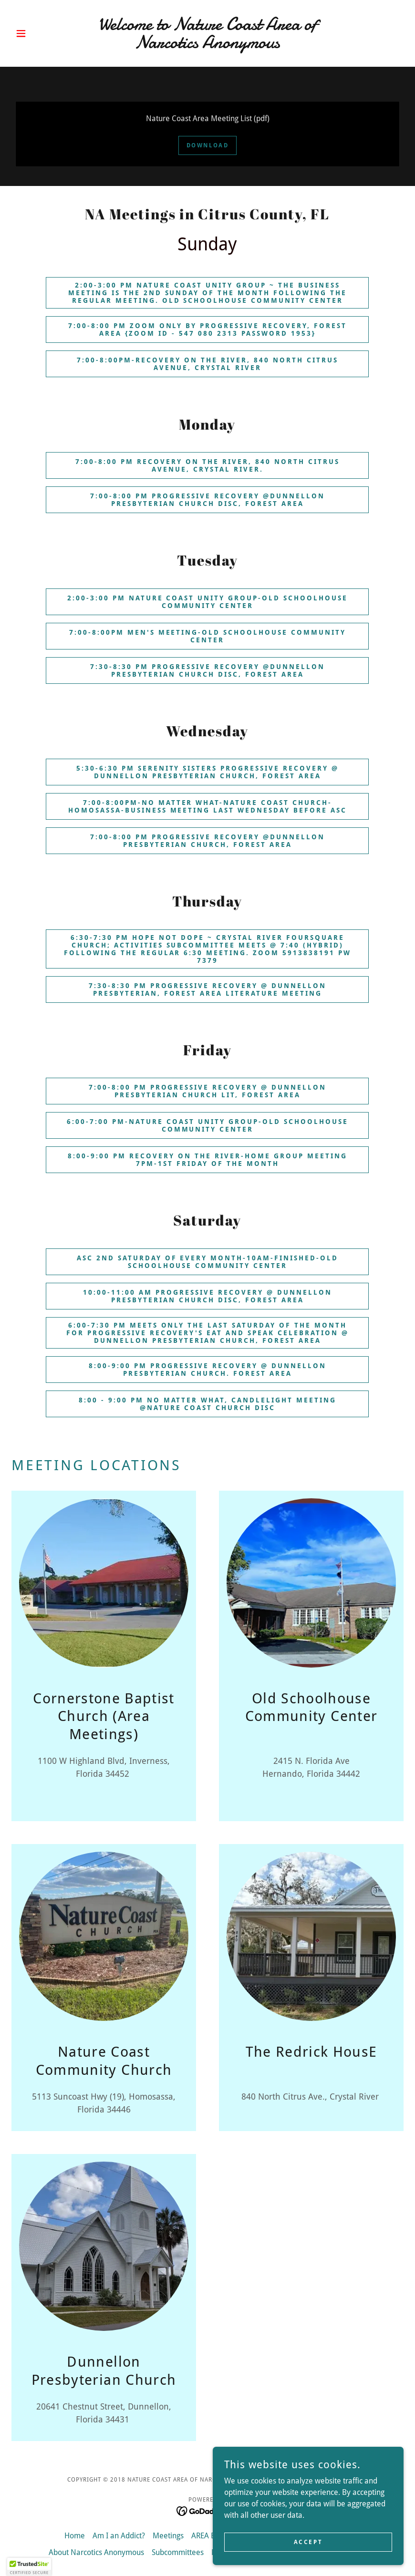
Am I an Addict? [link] (119, 2535)
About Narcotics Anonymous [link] (96, 2552)
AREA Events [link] (212, 2535)
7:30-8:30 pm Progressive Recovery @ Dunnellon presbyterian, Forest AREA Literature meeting (208, 989)
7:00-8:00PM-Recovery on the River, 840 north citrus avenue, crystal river (207, 363)
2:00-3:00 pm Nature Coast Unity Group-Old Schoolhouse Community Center (207, 601)
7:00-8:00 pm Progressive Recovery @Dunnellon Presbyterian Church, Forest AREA (207, 840)
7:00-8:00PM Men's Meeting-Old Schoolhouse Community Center (207, 636)
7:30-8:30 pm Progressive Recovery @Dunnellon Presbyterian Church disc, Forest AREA (207, 670)
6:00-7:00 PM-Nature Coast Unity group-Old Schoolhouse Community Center (207, 1125)
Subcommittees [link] (178, 2552)
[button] (40, 33)
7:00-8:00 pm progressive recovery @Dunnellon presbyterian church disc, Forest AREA (207, 499)
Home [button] (74, 2535)
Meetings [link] (168, 2535)
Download (208, 145)
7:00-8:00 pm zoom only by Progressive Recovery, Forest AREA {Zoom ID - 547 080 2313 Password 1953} (207, 329)
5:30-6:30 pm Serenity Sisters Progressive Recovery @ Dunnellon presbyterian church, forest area (207, 772)
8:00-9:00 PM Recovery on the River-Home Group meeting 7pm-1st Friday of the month (207, 1159)
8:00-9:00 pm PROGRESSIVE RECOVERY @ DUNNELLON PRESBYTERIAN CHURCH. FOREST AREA (208, 1369)
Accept (308, 2555)
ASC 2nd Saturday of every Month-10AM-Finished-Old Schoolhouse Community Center (208, 1261)
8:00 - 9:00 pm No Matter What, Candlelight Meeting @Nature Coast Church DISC (208, 1404)
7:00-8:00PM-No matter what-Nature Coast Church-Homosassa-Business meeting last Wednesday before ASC (207, 806)
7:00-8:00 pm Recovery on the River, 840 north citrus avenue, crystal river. (207, 465)
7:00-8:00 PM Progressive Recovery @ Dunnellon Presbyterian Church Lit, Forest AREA (208, 1091)
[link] (207, 45)
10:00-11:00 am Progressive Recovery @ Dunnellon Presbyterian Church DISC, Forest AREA (207, 1296)
